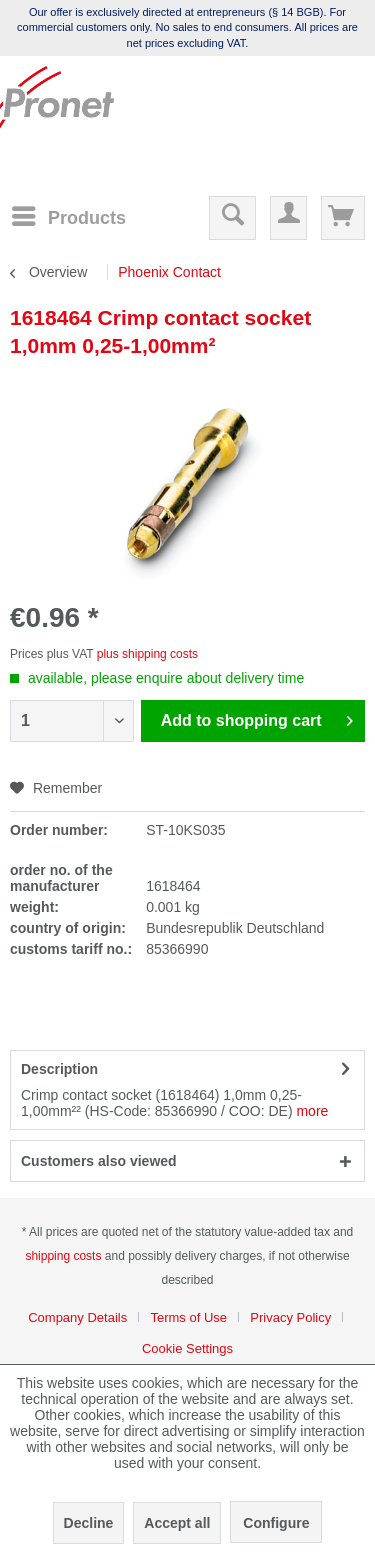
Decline (89, 1523)
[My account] (288, 218)
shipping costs (63, 1256)
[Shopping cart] (343, 218)
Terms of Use (188, 1317)
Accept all (177, 1523)
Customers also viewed (99, 1161)
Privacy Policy (290, 1317)
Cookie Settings (187, 1348)
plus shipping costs (147, 654)
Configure (276, 1523)
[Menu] (68, 216)
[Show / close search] (232, 218)
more (312, 1111)
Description (59, 1069)
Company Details (77, 1317)
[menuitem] (68, 217)
